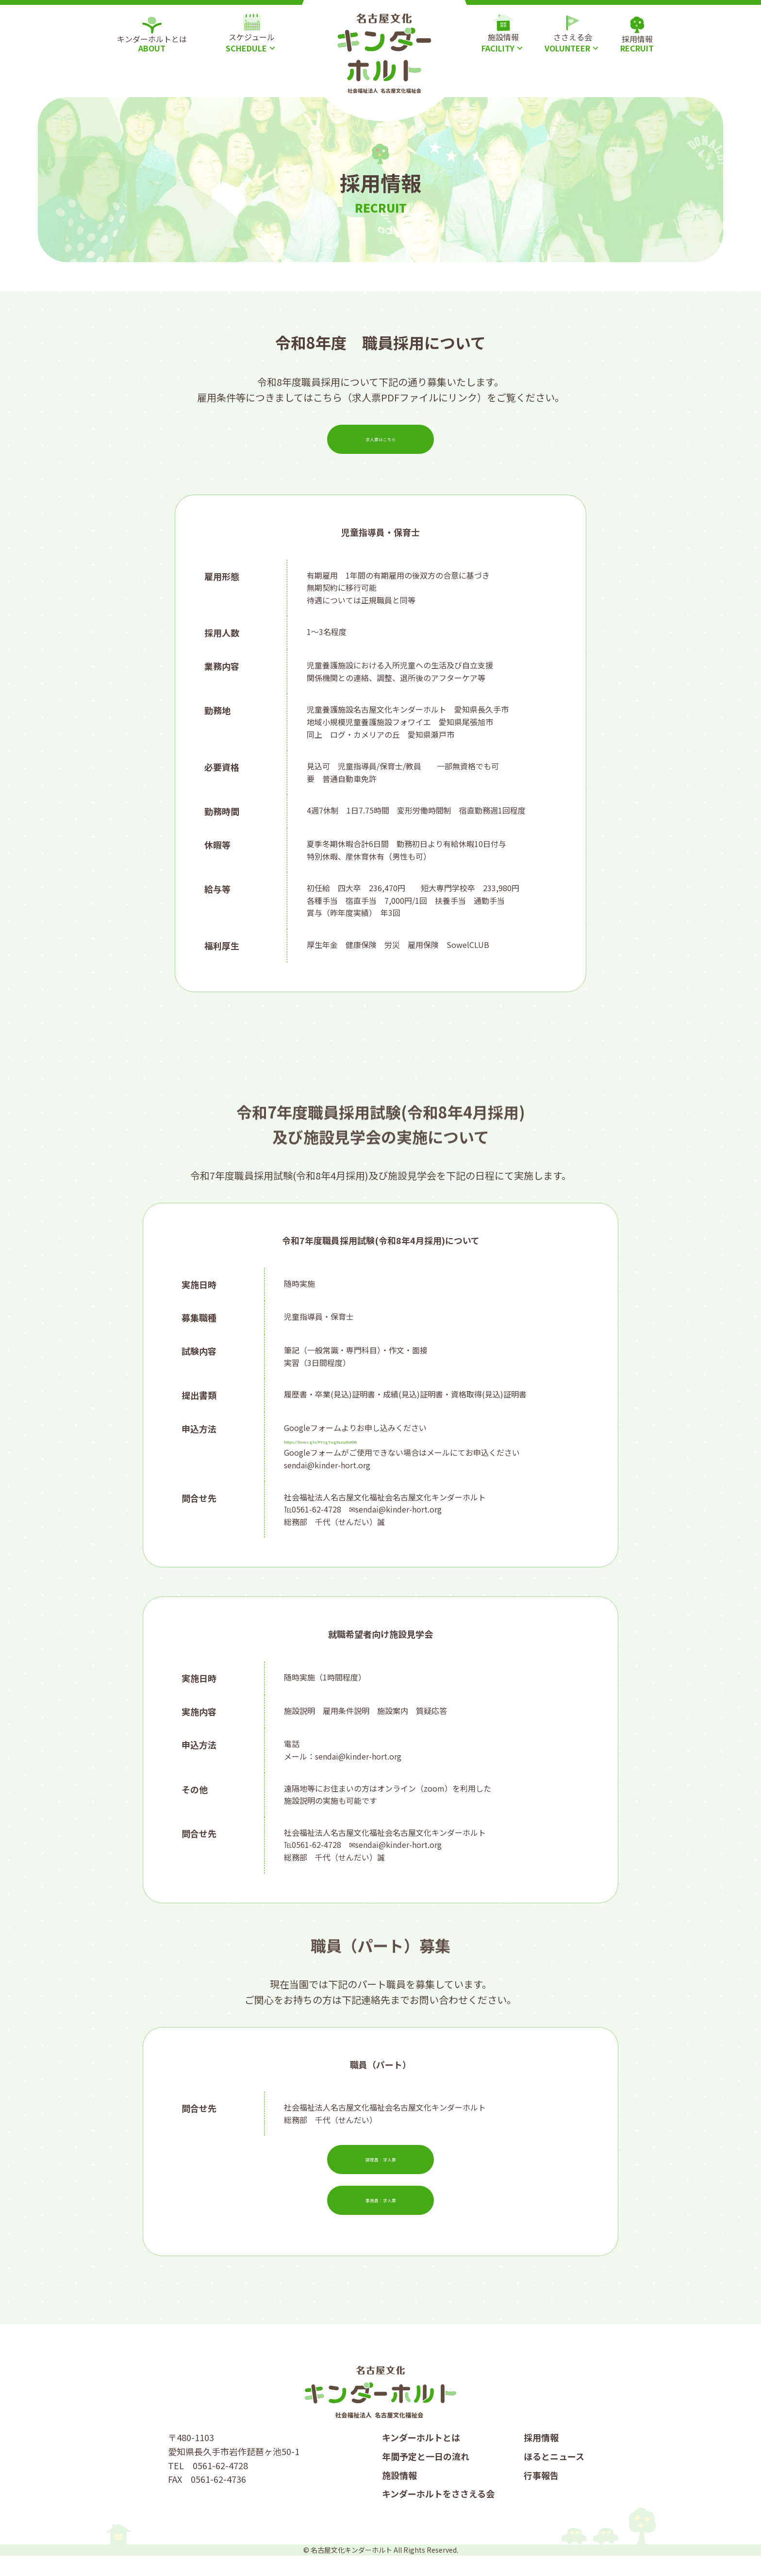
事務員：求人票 (380, 2210)
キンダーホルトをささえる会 (438, 2514)
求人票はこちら (380, 439)
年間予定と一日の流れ (425, 2476)
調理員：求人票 (380, 2169)
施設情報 (399, 2495)
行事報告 (541, 2495)
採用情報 (541, 2457)
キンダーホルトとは (421, 2457)
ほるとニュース (554, 2476)
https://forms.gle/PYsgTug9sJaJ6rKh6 (351, 1440)
